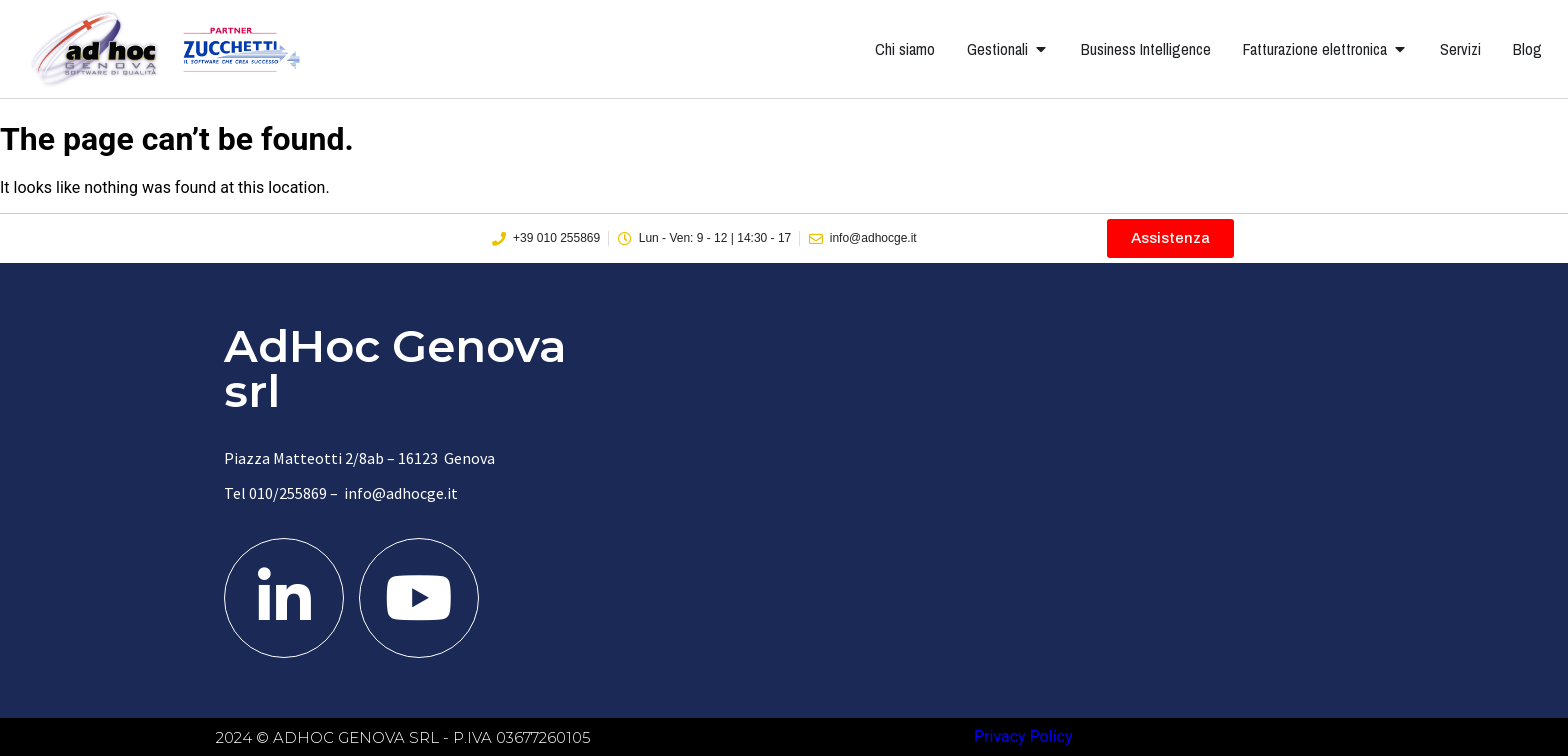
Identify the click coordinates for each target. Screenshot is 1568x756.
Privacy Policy (1023, 736)
